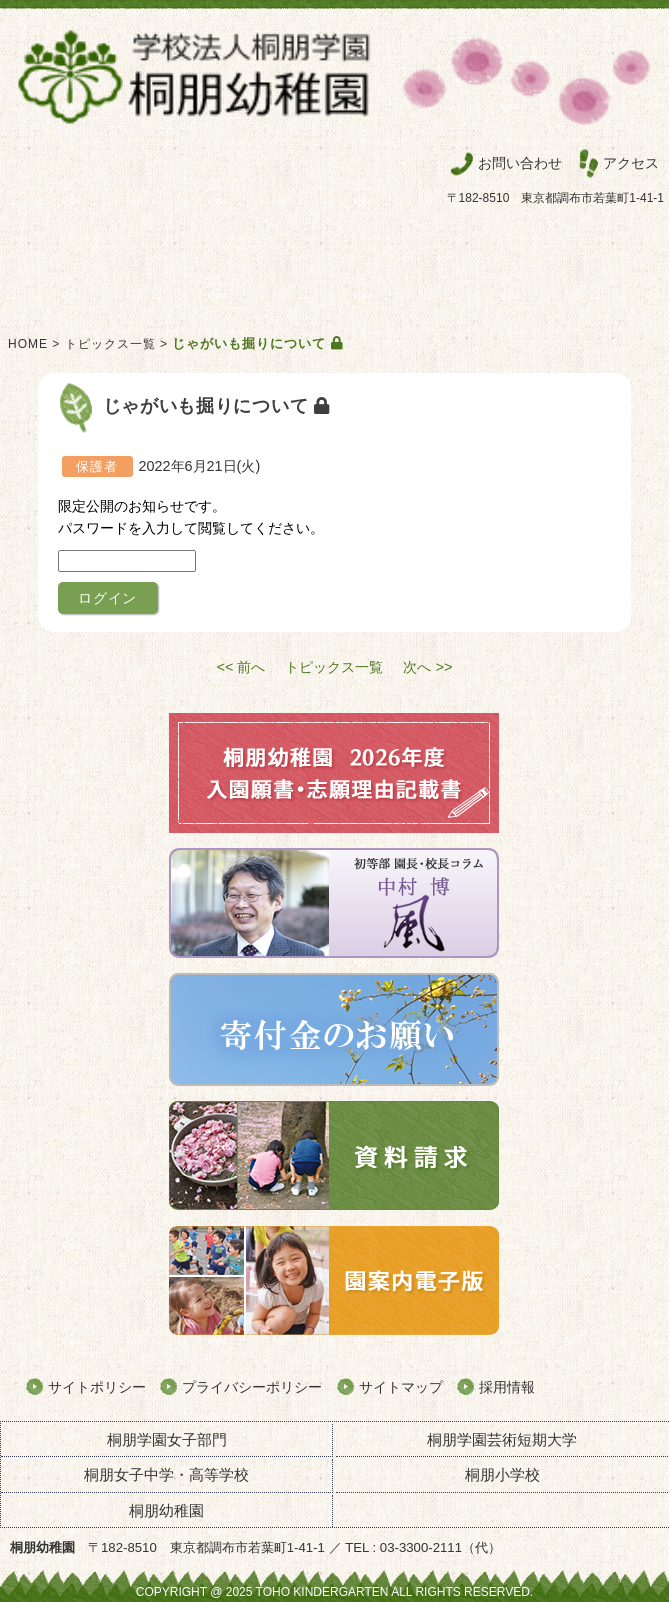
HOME (28, 344)
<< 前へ (241, 667)
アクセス (631, 163)
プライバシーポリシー (252, 1387)
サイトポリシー (97, 1387)
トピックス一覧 (110, 344)
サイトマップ (401, 1387)
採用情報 (507, 1387)
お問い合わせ (520, 163)
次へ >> (427, 667)
